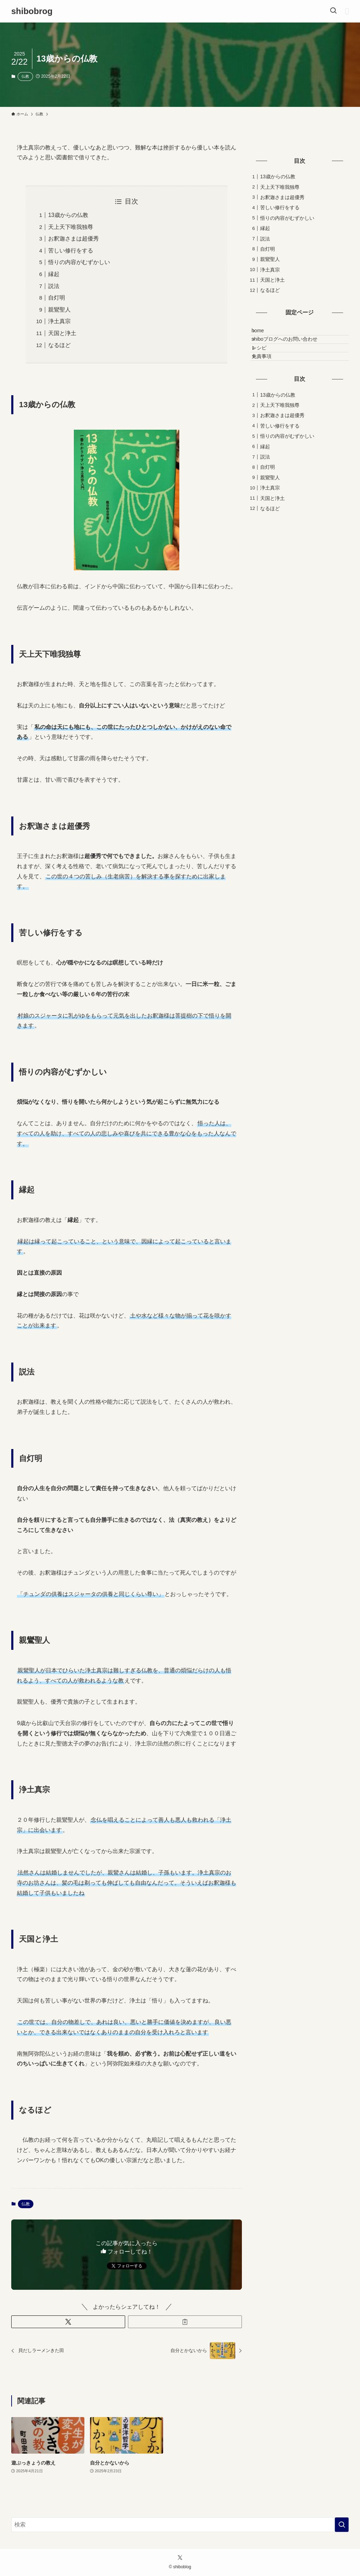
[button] (68, 2321)
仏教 (25, 76)
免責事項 (267, 377)
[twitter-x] (180, 2558)
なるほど (59, 345)
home (264, 334)
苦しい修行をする (70, 251)
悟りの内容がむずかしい (79, 262)
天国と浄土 (62, 333)
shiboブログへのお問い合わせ (290, 348)
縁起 (53, 274)
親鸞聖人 (59, 310)
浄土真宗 (59, 321)
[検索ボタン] (333, 11)
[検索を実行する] (342, 2524)
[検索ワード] (180, 2524)
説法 (53, 286)
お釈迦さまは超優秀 (73, 239)
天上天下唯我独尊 (70, 227)
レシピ (265, 363)
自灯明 (56, 298)
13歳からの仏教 (68, 215)
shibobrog (31, 11)
